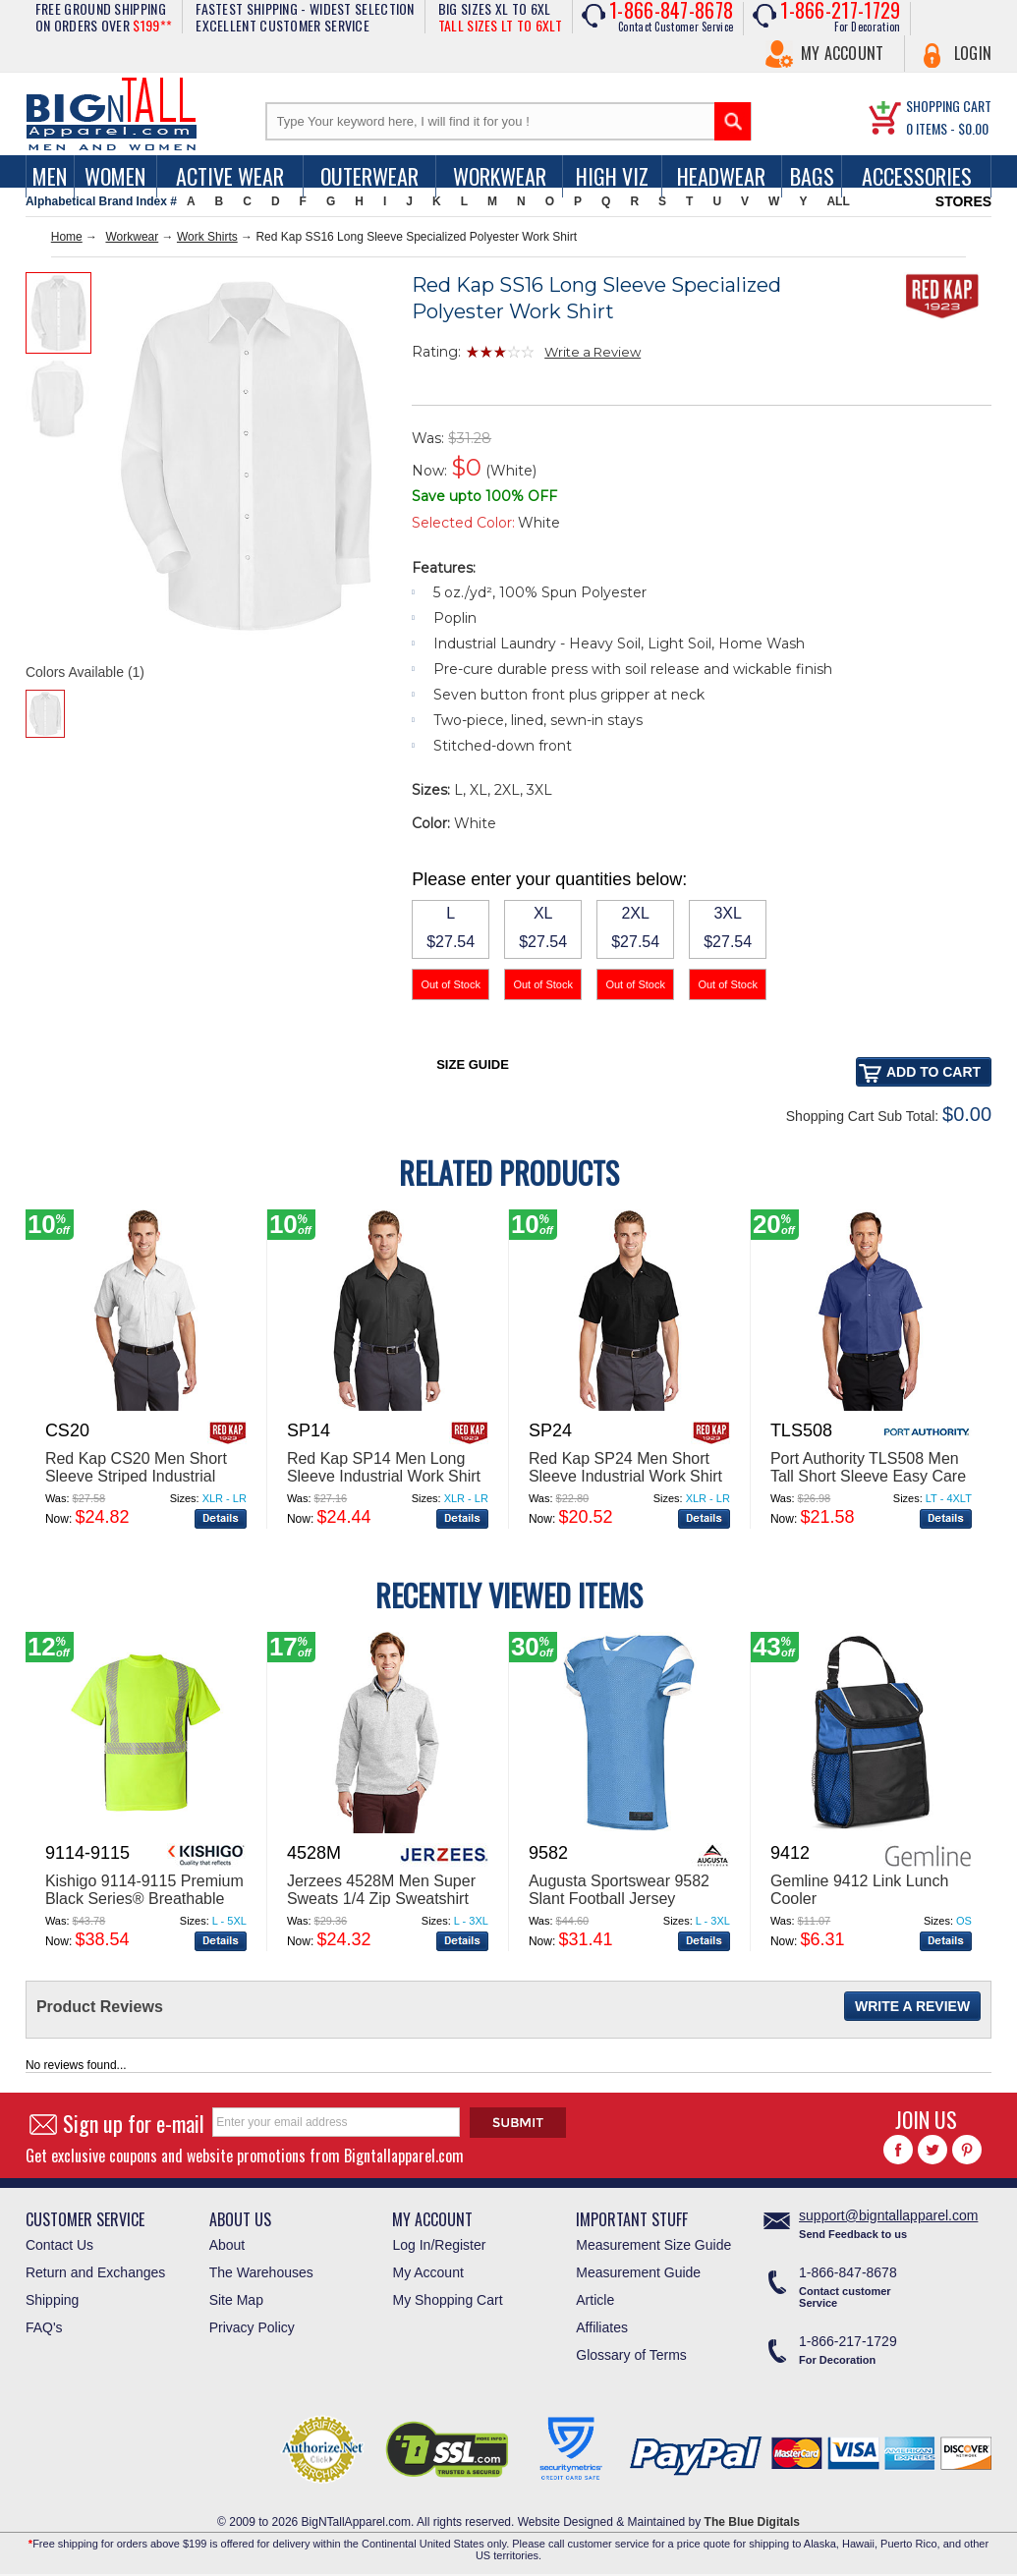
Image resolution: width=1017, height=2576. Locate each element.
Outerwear (369, 176)
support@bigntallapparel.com (888, 2215)
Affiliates (602, 2327)
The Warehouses (261, 2272)
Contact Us (59, 2245)
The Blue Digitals (752, 2522)
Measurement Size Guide (653, 2245)
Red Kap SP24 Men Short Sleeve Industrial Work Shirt (625, 1467)
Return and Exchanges (95, 2272)
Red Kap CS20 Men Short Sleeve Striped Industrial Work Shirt (136, 1476)
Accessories (917, 176)
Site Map (236, 2300)
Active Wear (230, 176)
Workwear (499, 176)
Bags (812, 176)
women (115, 176)
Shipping (53, 2300)
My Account (842, 53)
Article (595, 2300)
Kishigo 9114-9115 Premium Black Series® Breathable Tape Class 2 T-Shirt (144, 1899)
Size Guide (472, 1064)
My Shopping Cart (447, 2300)
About (227, 2245)
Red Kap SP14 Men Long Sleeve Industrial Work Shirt (383, 1467)
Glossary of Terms (631, 2355)
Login (973, 53)
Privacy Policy (252, 2327)
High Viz (612, 176)
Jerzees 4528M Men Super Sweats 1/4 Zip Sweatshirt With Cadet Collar (381, 1899)
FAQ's (44, 2327)
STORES (963, 201)
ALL (837, 201)
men (49, 176)
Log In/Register (438, 2245)
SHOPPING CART (948, 105)
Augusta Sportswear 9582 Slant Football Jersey (619, 1890)
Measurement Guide (638, 2272)
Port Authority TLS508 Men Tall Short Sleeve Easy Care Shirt (868, 1476)
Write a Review (592, 352)
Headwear (721, 176)
